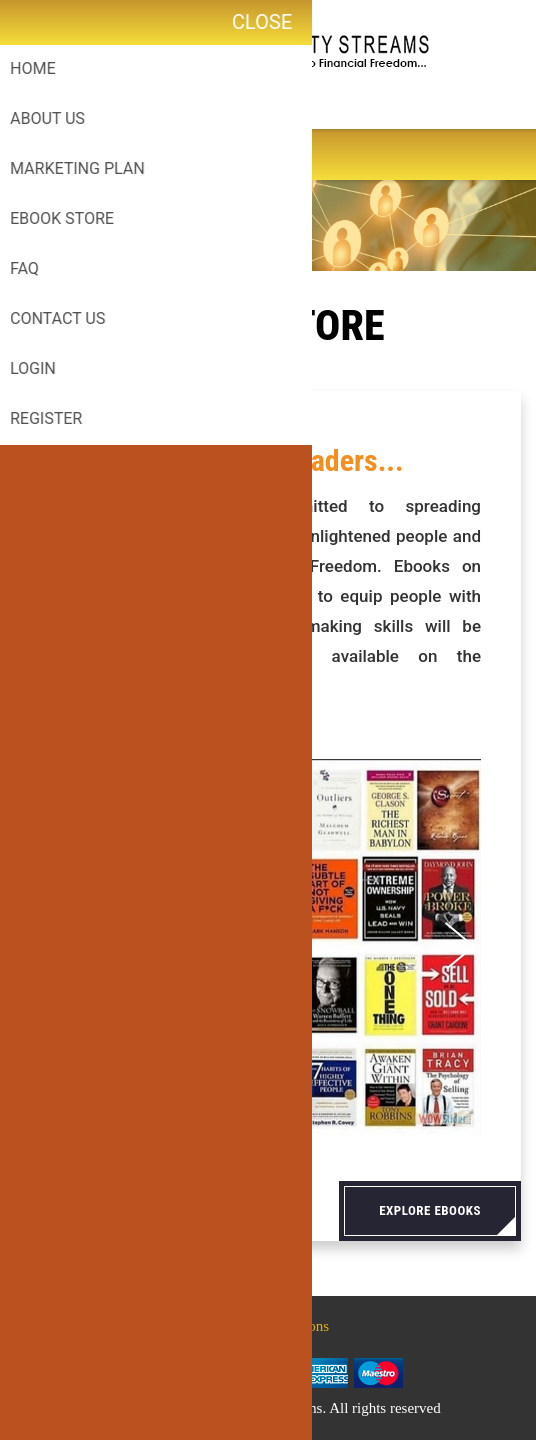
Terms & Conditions (268, 1326)
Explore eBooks (430, 1210)
